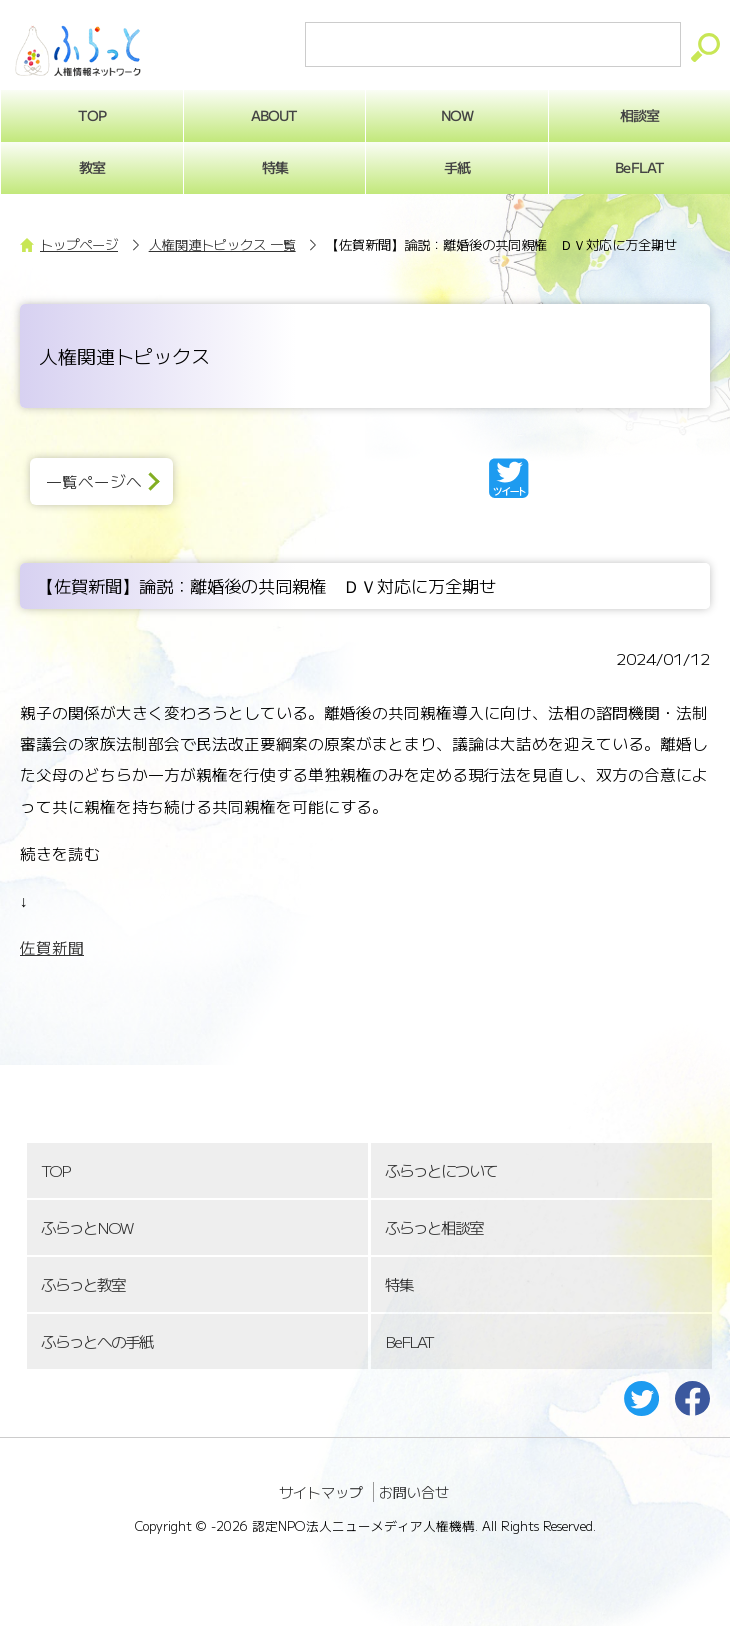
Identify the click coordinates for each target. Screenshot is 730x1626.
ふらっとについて (441, 1170)
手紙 (457, 167)
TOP (55, 1170)
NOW (457, 115)
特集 (274, 167)
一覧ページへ (94, 481)
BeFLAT (409, 1341)
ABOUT (274, 115)
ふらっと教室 (83, 1284)
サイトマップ (321, 1492)
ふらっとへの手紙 (97, 1341)
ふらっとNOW (86, 1227)
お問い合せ (414, 1492)
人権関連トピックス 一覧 (222, 244)
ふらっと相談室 (434, 1227)
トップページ (79, 244)
